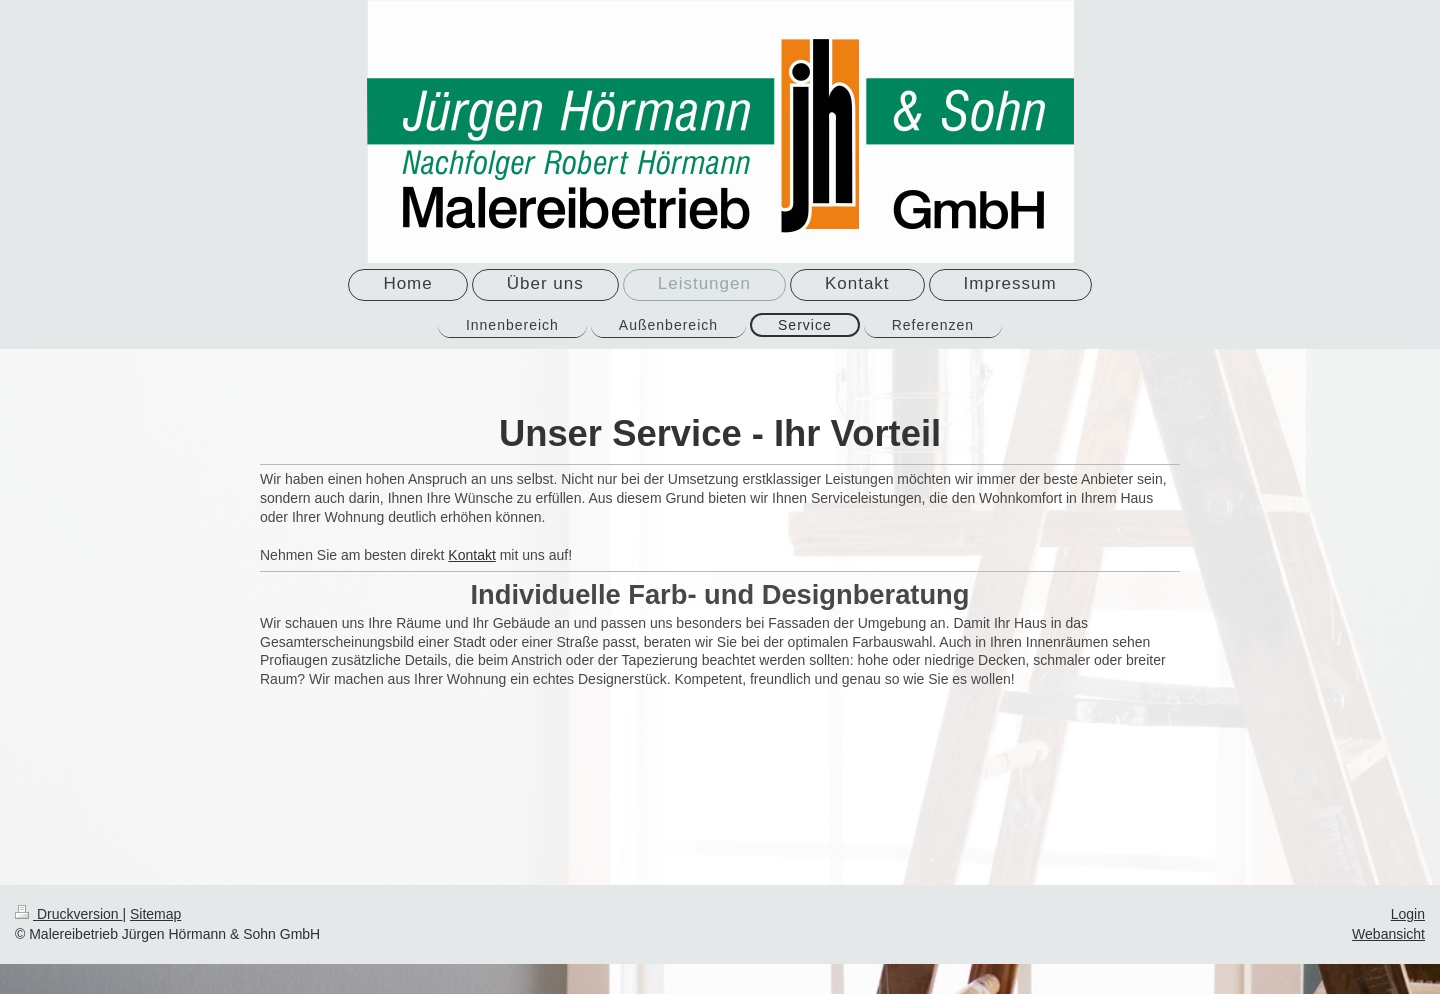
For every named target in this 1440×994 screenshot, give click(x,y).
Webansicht (1388, 934)
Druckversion (68, 914)
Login (1408, 914)
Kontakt (471, 555)
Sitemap (155, 914)
